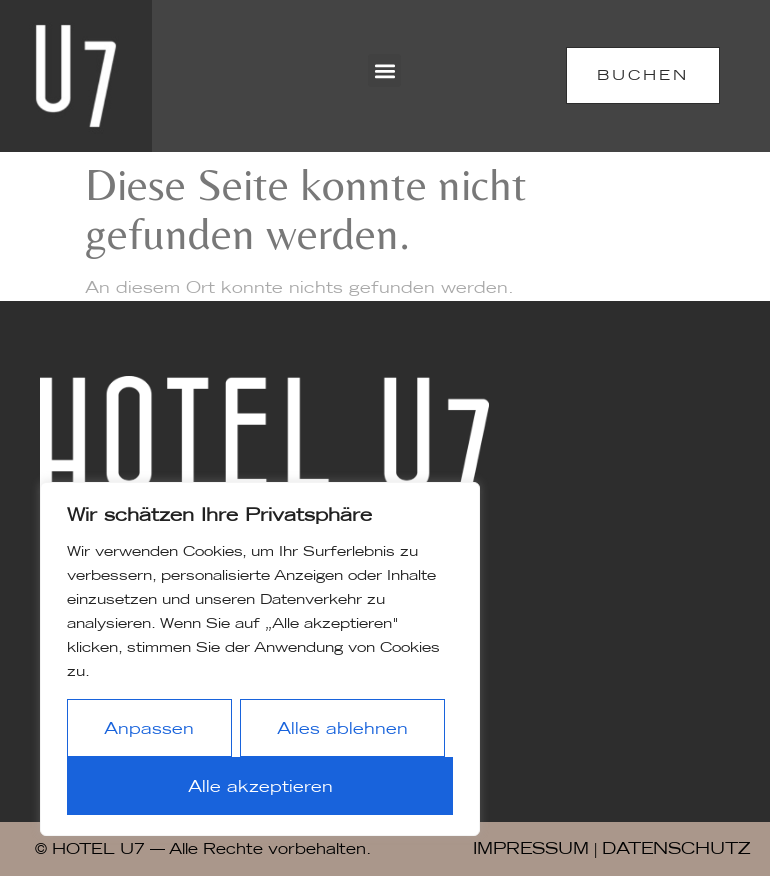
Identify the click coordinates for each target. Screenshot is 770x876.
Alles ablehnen (342, 728)
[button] (384, 70)
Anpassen (149, 728)
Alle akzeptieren (260, 786)
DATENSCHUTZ (676, 848)
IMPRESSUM (531, 848)
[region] (260, 659)
